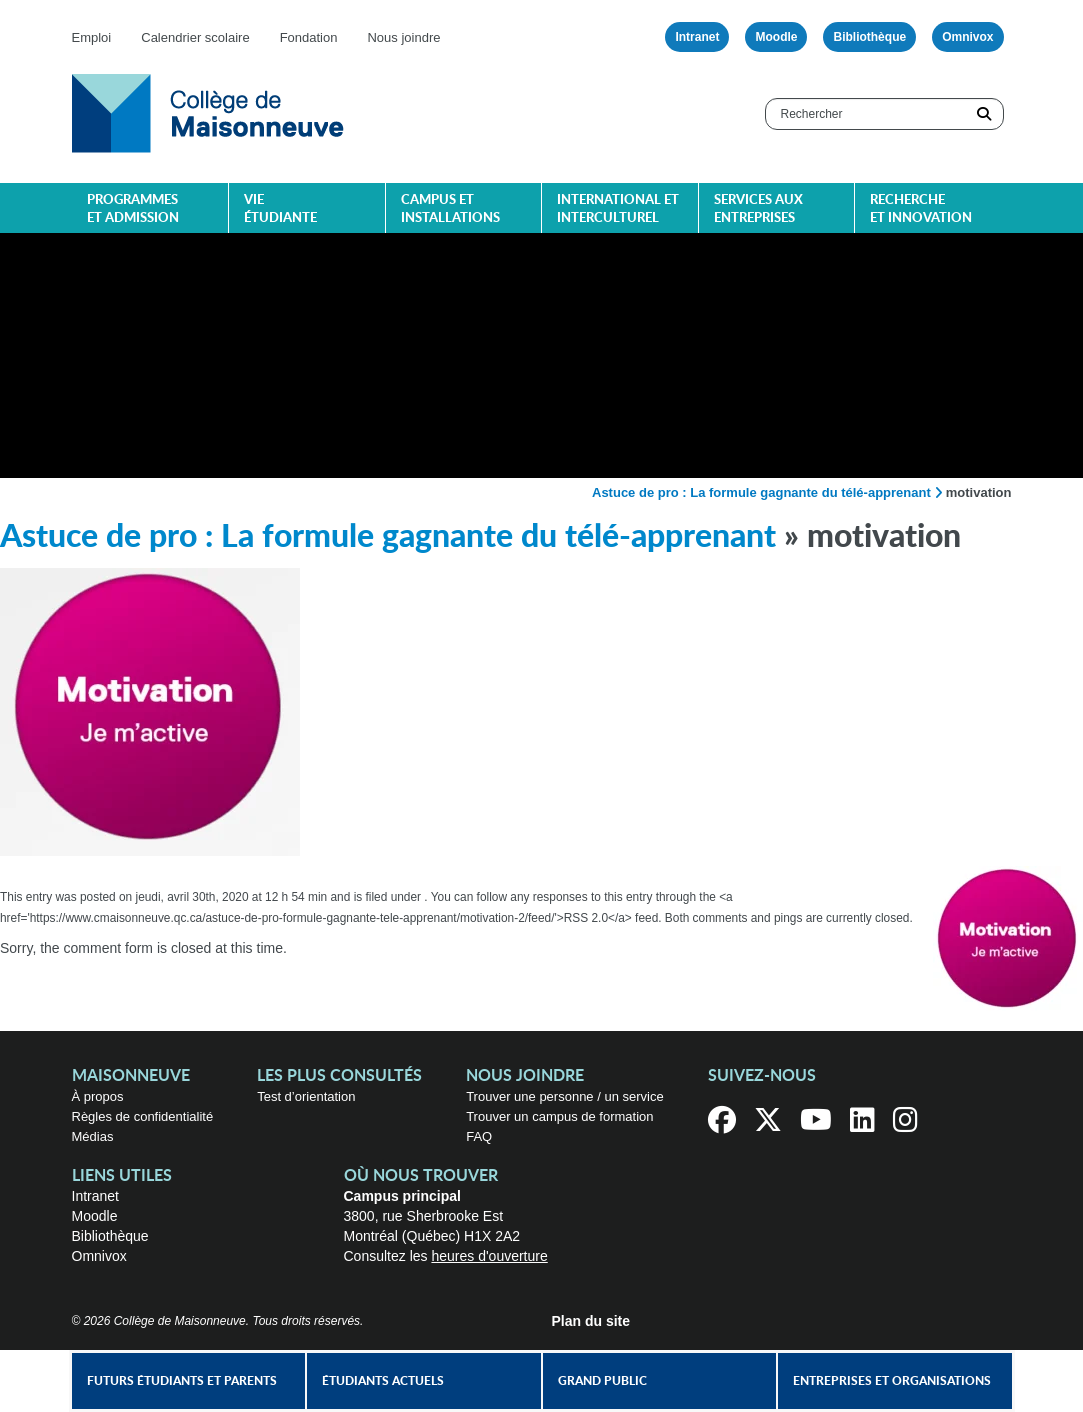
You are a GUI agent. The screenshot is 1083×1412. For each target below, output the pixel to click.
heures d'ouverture (489, 1256)
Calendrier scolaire (195, 37)
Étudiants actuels (383, 1381)
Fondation (309, 37)
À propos (98, 1096)
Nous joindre (403, 37)
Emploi (92, 37)
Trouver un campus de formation (559, 1116)
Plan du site (591, 1321)
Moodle (776, 37)
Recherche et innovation (921, 209)
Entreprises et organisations (892, 1381)
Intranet (697, 37)
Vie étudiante (280, 209)
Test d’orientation (306, 1096)
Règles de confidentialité (143, 1116)
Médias (93, 1136)
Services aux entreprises (758, 209)
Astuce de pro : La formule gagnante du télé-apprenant (761, 492)
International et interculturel (618, 209)
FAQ (479, 1136)
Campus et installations (450, 209)
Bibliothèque (869, 37)
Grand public (602, 1381)
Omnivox (967, 37)
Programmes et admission (133, 209)
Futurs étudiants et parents (182, 1381)
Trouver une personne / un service (565, 1096)
